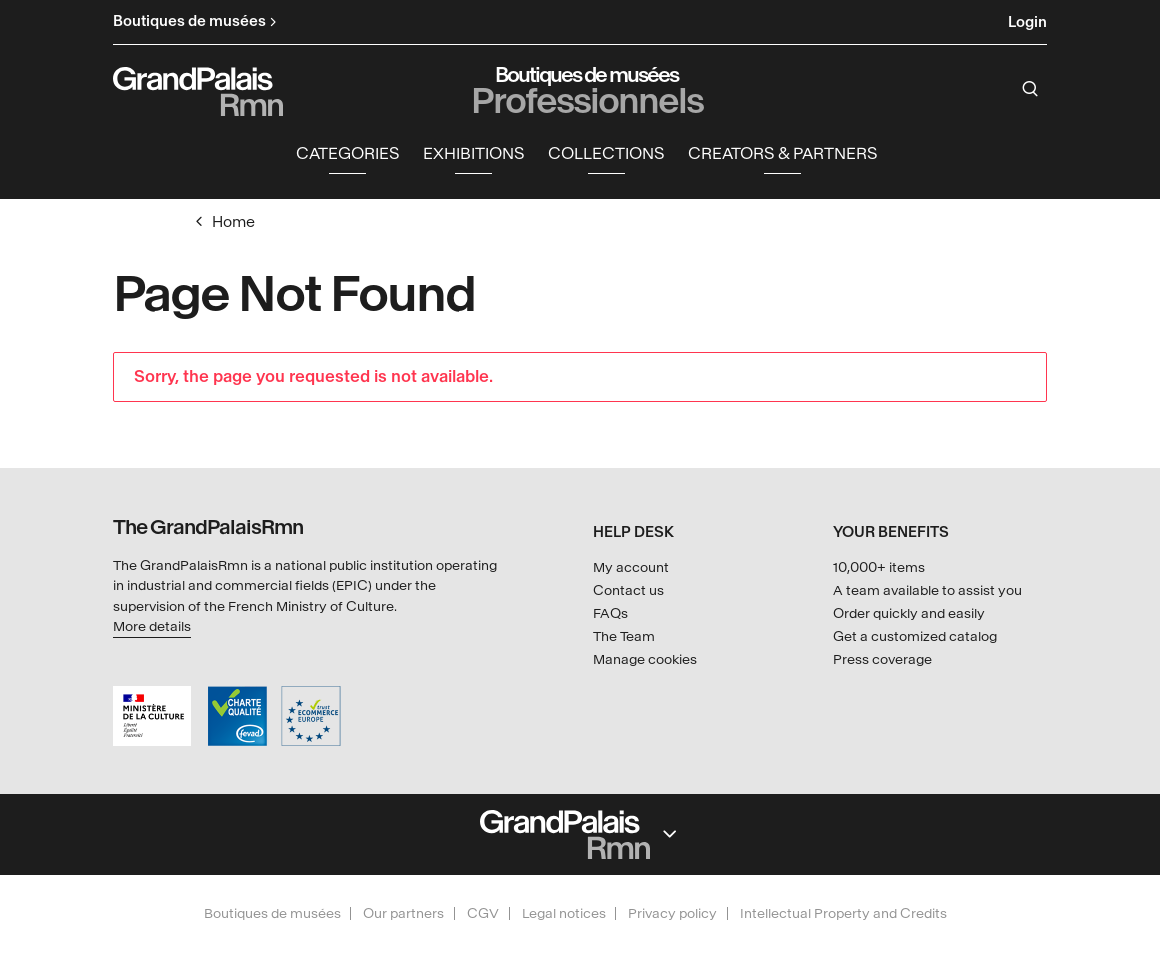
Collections (606, 155)
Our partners (403, 913)
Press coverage (882, 659)
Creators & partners (782, 155)
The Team (624, 636)
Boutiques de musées (272, 913)
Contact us (628, 590)
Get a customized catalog (915, 636)
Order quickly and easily (909, 613)
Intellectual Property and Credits (843, 913)
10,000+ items (879, 567)
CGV (483, 913)
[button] (347, 156)
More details (152, 626)
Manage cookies (645, 659)
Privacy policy (672, 913)
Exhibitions (473, 155)
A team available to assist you (927, 590)
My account (631, 567)
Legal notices (564, 913)
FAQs (610, 613)
